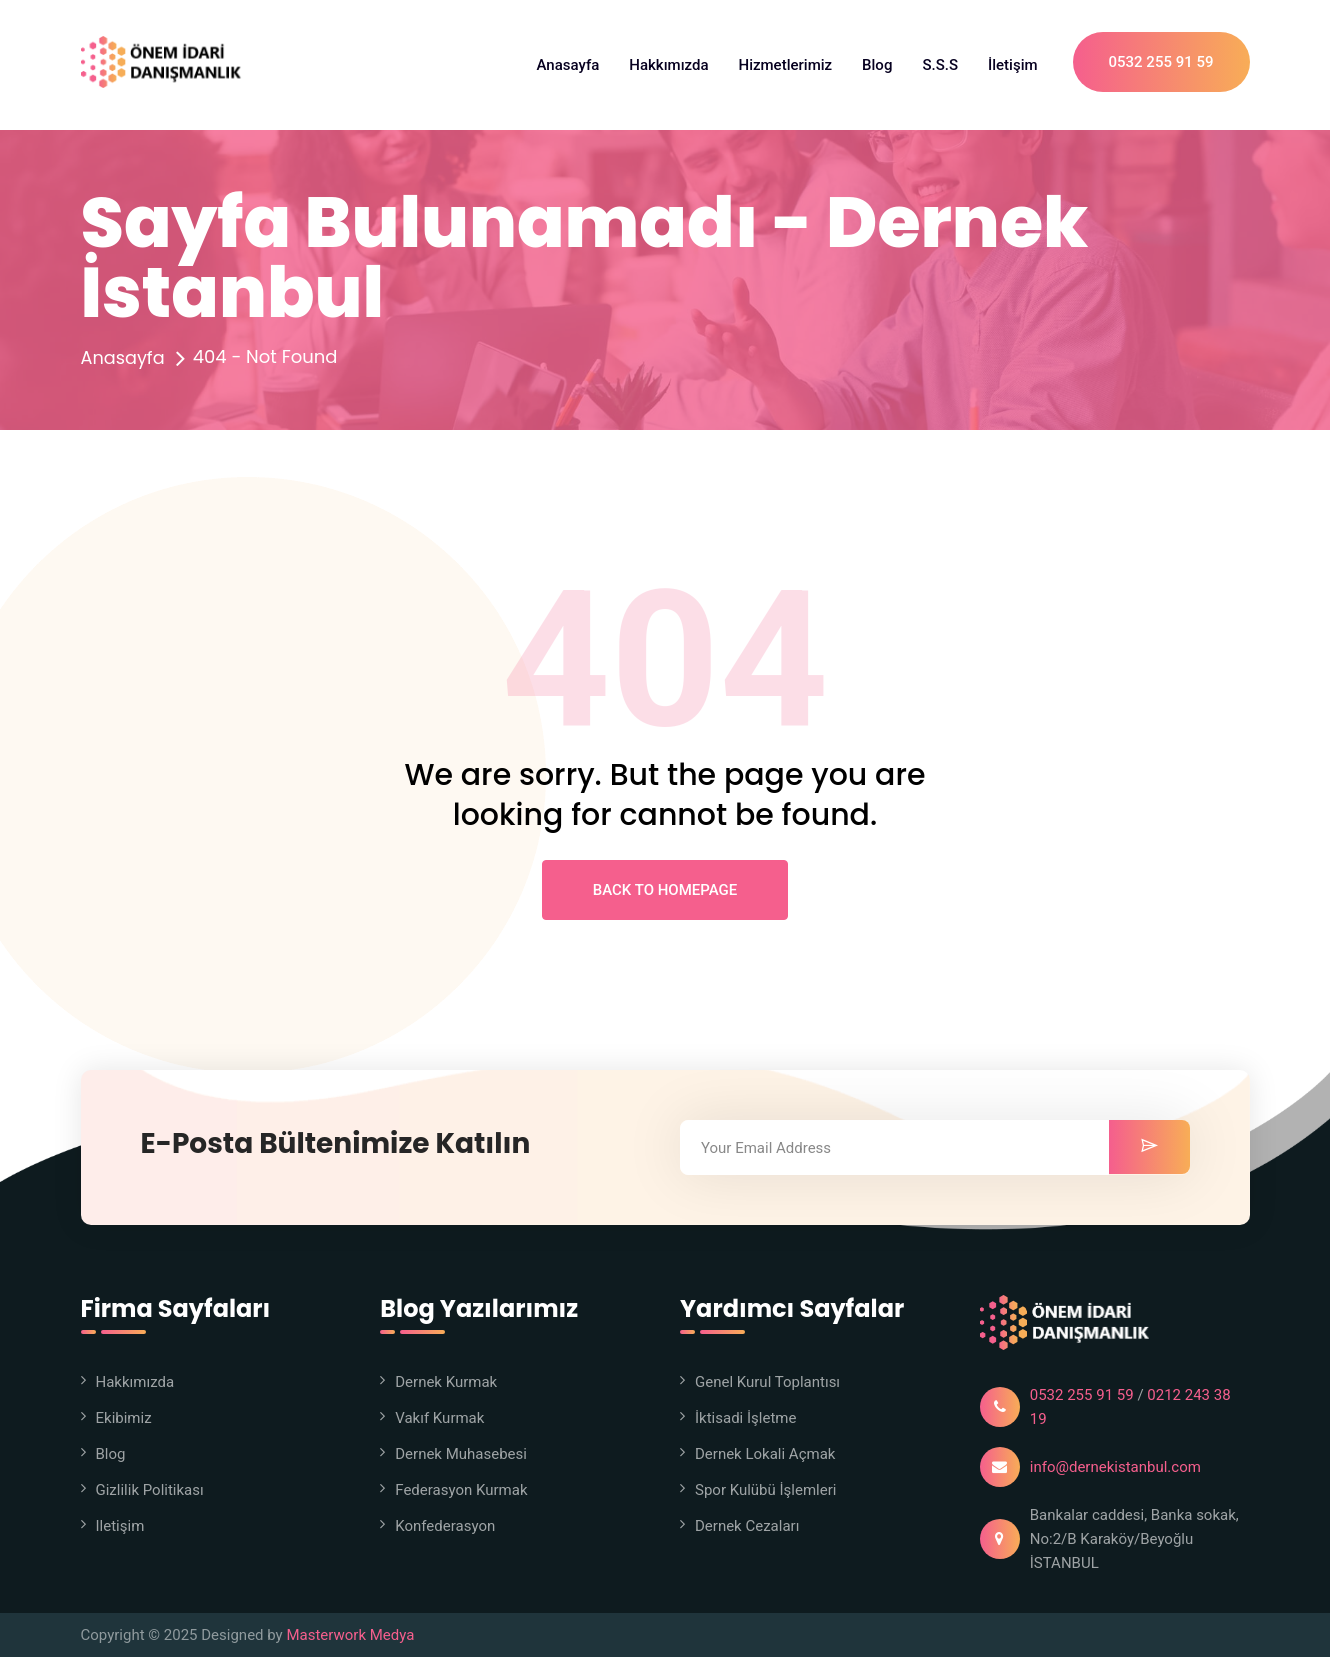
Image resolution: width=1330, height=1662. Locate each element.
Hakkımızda (668, 65)
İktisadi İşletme (745, 1423)
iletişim (120, 1531)
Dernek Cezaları (747, 1531)
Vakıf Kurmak (439, 1423)
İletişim (1013, 65)
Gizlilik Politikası (150, 1495)
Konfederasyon (445, 1531)
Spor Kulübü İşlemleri (765, 1495)
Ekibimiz (124, 1423)
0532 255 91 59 (1161, 65)
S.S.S (940, 65)
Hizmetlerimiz (786, 65)
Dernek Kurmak (446, 1387)
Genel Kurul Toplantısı (767, 1387)
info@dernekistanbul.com (1115, 1472)
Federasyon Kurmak (461, 1495)
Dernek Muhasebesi (461, 1459)
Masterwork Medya (350, 1640)
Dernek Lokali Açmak (765, 1459)
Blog (877, 65)
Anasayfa (568, 65)
